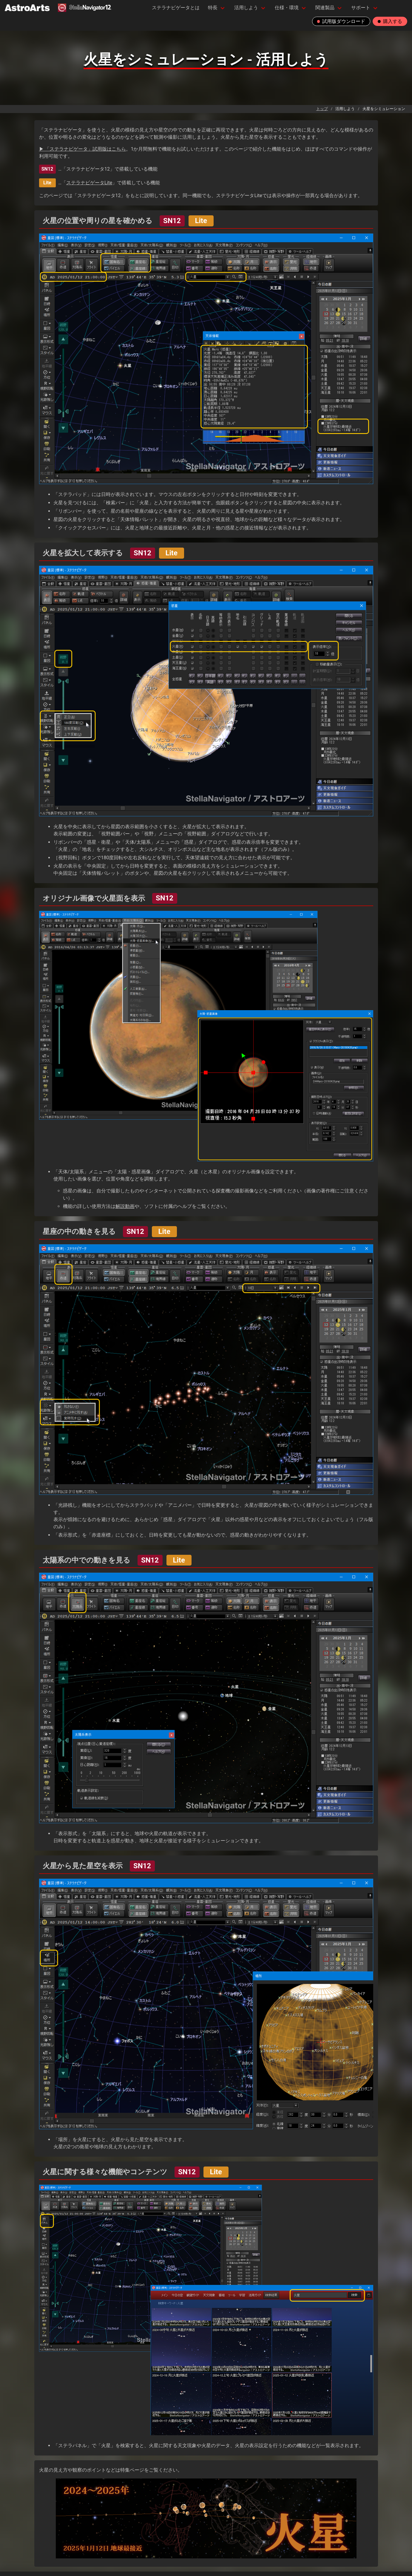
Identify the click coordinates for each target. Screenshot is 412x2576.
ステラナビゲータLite (89, 183)
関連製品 (324, 7)
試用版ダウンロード (341, 21)
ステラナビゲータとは (176, 7)
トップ (322, 108)
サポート (360, 7)
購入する (390, 21)
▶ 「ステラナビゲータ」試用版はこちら (82, 149)
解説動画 (125, 1206)
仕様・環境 (287, 7)
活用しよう (246, 7)
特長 (212, 7)
